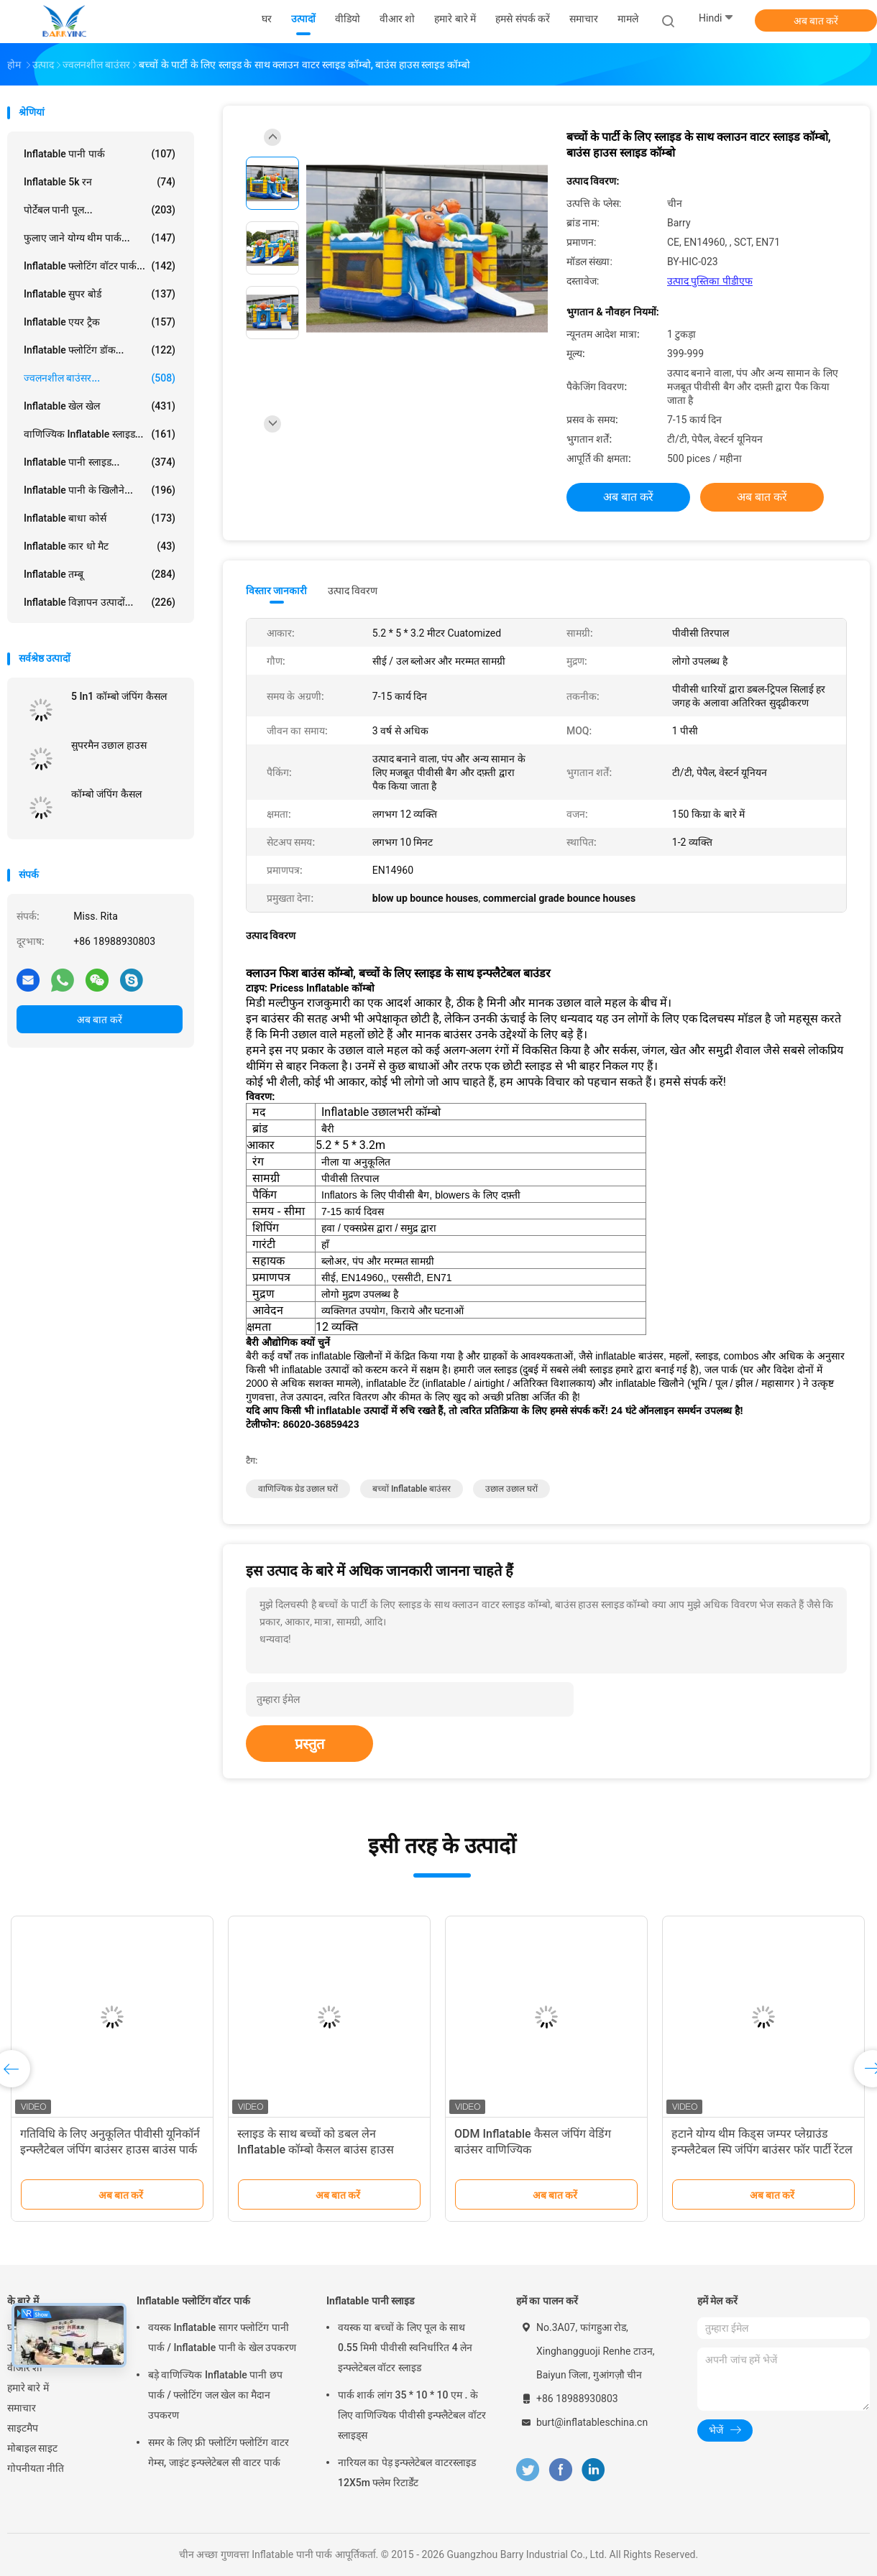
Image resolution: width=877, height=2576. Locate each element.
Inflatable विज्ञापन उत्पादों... (99, 602)
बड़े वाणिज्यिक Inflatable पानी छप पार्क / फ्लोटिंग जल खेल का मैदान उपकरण (215, 2395)
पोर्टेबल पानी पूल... (99, 210)
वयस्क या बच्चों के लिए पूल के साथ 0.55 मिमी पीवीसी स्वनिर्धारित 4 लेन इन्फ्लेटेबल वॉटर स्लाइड (405, 2347)
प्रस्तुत (309, 1744)
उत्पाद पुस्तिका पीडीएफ (710, 281)
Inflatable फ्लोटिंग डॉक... (99, 350)
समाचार (21, 2408)
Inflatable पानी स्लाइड (370, 2301)
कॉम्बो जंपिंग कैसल (106, 794)
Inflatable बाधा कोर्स (99, 518)
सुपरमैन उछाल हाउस (109, 745)
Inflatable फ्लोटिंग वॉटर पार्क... (99, 266)
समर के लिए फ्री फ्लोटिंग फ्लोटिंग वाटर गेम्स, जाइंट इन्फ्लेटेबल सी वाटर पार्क (218, 2452)
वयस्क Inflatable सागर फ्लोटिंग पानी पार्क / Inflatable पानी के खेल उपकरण (222, 2337)
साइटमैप (22, 2428)
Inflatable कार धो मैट (99, 546)
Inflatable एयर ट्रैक (99, 322)
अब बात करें (816, 21)
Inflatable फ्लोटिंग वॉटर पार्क (193, 2301)
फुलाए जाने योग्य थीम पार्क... (99, 238)
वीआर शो (24, 2367)
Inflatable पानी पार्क (99, 154)
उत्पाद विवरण (352, 590)
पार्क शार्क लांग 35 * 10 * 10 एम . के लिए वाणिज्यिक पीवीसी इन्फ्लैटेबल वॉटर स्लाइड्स (412, 2415)
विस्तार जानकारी (277, 590)
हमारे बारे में (28, 2387)
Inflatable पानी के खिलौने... (99, 490)
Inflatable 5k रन (99, 182)
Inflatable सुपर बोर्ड (99, 294)
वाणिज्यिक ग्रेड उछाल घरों (298, 1489)
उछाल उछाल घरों (511, 1489)
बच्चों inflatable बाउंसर (411, 1489)
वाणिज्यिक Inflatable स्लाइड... (99, 434)
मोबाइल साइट (32, 2448)
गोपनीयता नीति (35, 2468)
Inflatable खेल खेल (99, 406)
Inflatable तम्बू (99, 574)
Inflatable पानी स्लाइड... (99, 462)
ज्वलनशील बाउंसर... (99, 378)
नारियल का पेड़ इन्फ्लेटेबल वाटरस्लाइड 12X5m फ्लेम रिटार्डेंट (407, 2472)
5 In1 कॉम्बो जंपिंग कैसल (119, 696)
